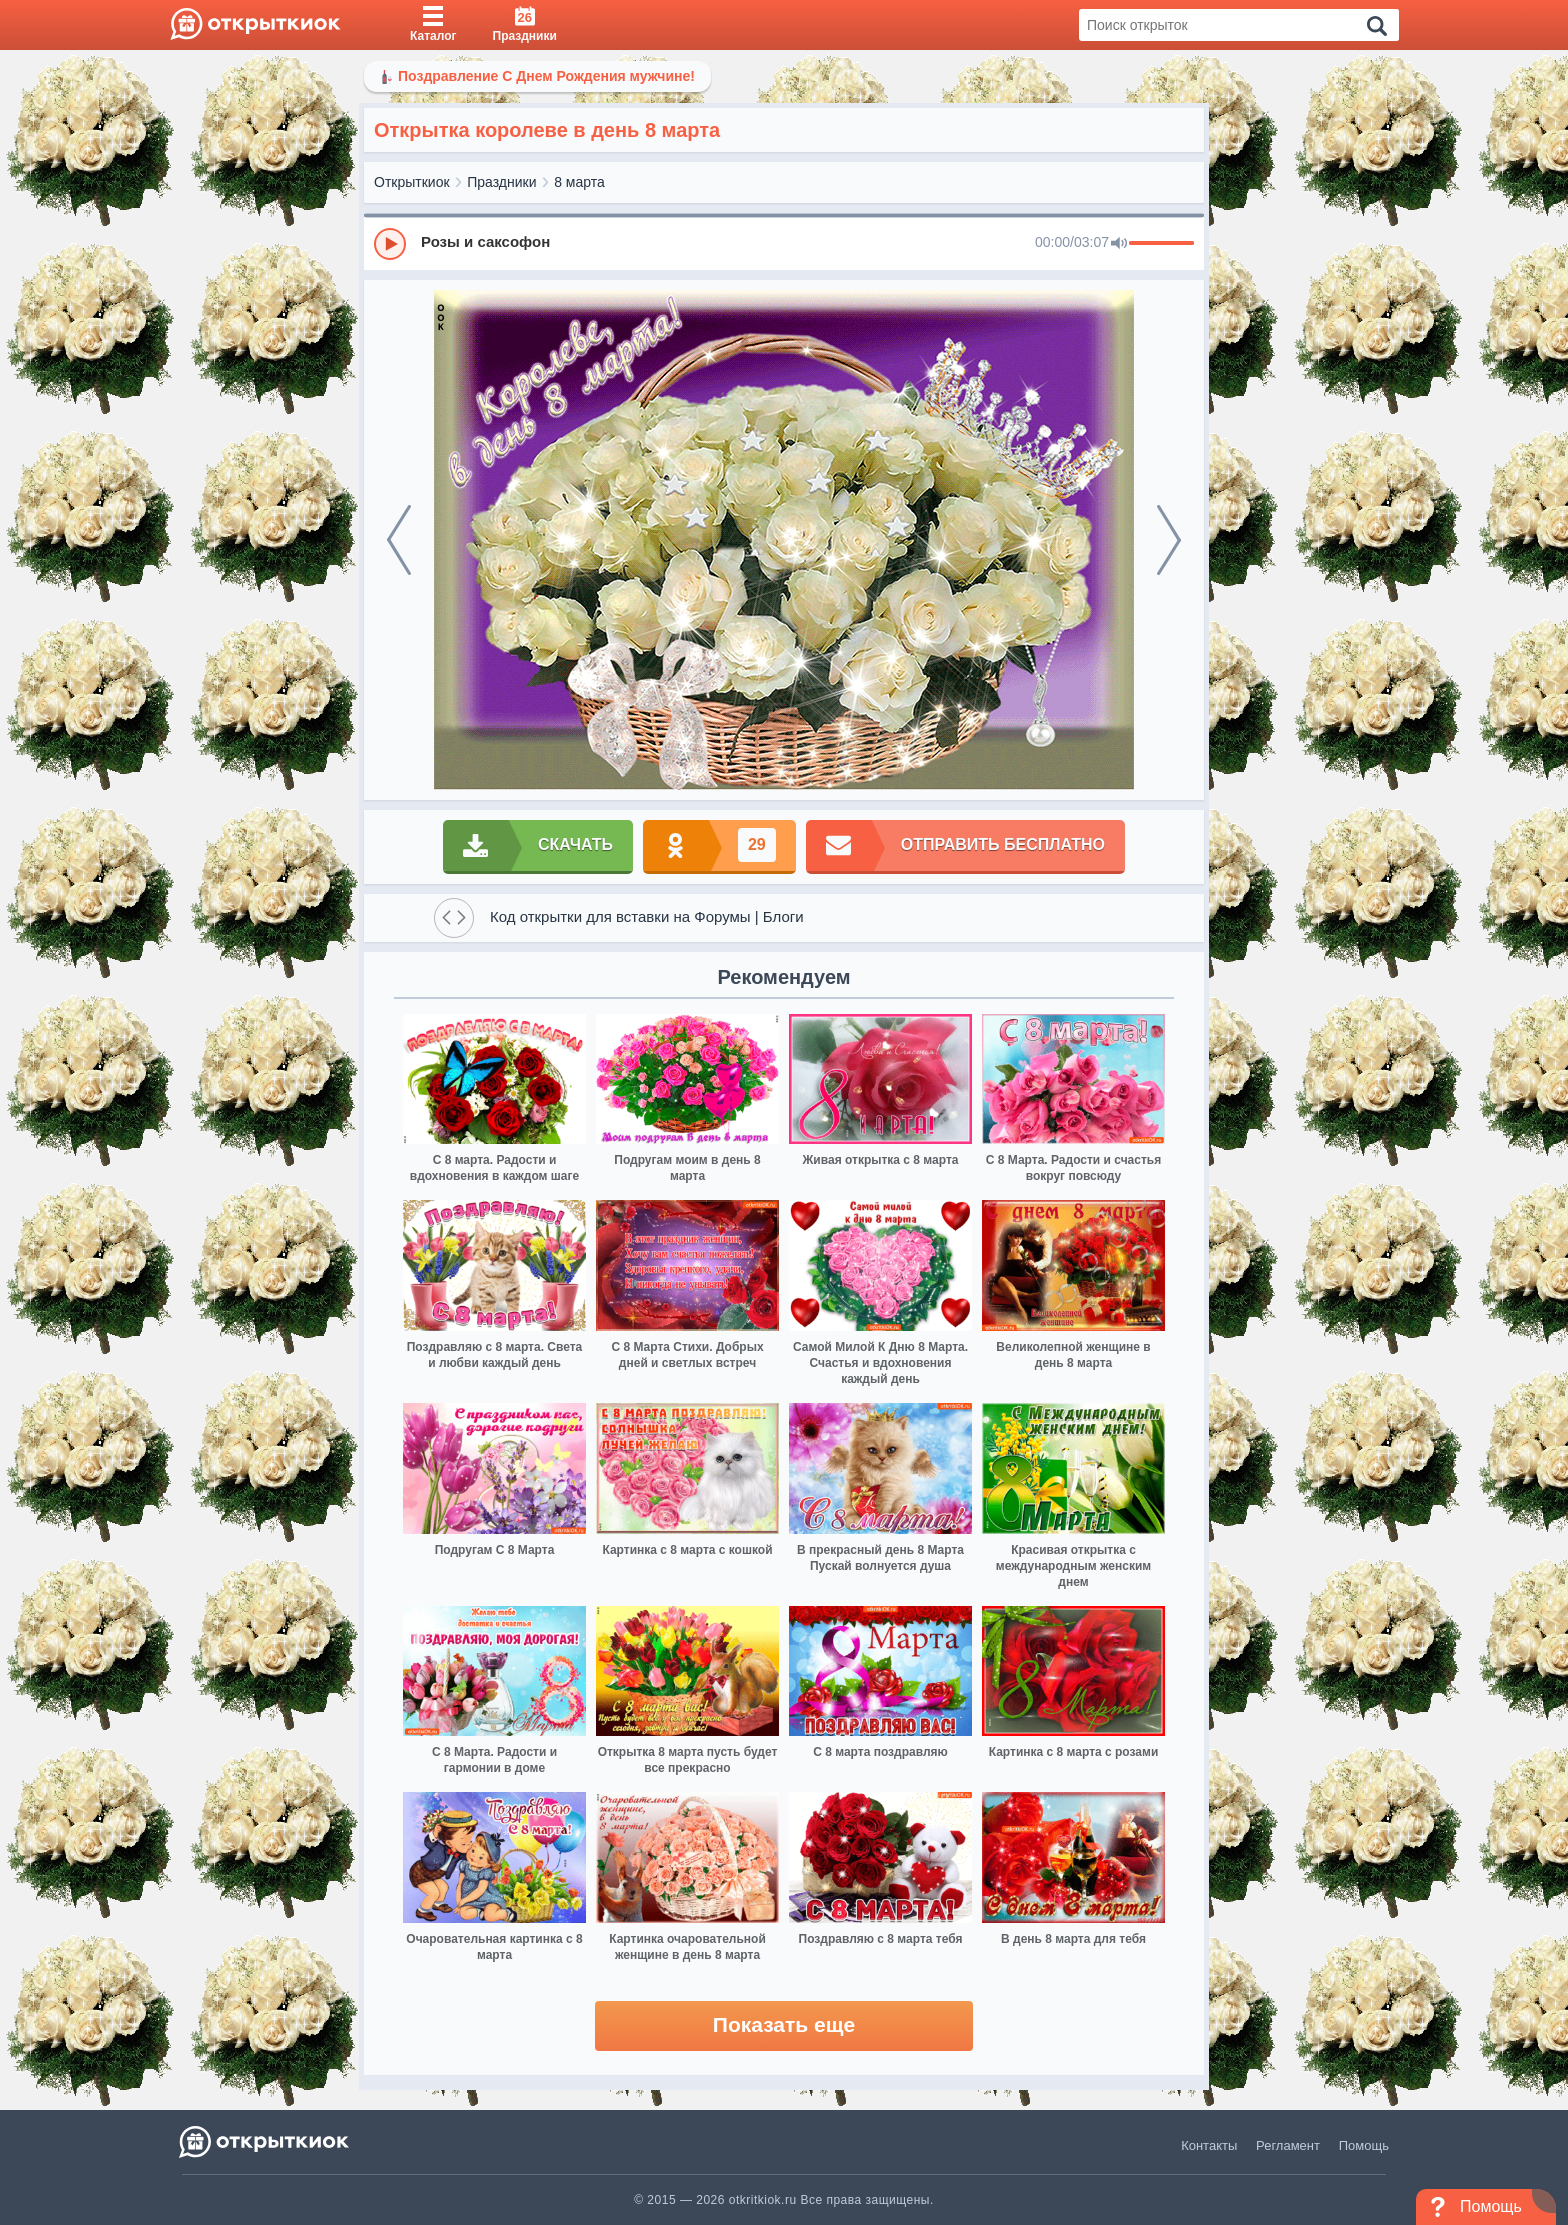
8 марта (579, 182)
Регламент (1288, 2145)
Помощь (1364, 2145)
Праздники (501, 182)
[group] (784, 243)
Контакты (1209, 2145)
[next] (1169, 540)
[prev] (399, 540)
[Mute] (1119, 244)
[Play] (390, 244)
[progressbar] (1161, 244)
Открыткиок (412, 182)
